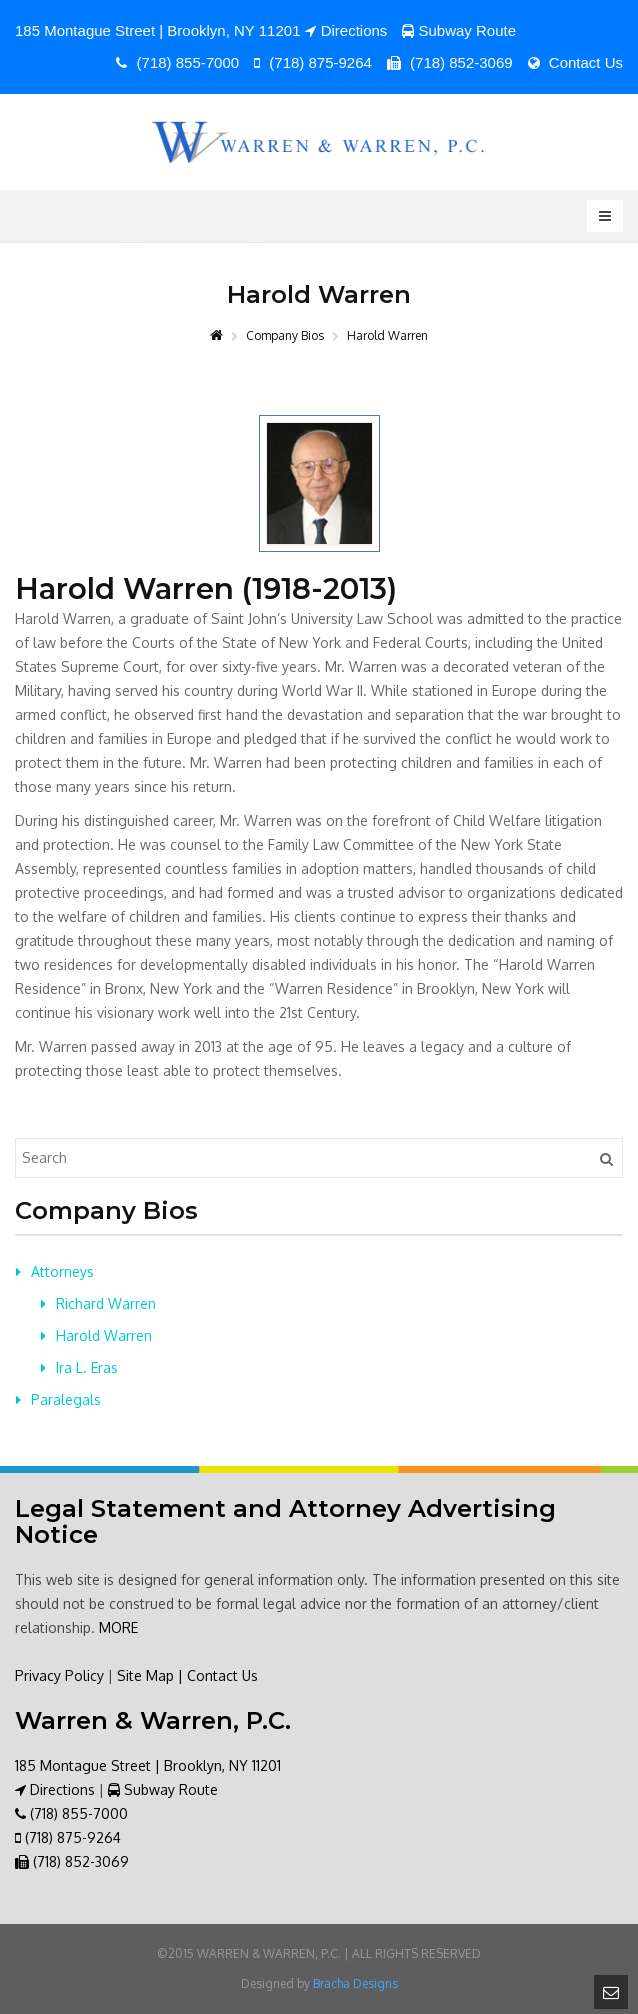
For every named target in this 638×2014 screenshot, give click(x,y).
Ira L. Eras (87, 1367)
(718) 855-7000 (177, 62)
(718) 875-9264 (313, 62)
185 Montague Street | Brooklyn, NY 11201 (148, 1765)
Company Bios (285, 335)
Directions (346, 30)
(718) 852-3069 (450, 62)
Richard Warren (106, 1303)
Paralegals (66, 1399)
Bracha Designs (355, 1983)
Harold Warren (104, 1335)
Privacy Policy (59, 1675)
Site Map (145, 1675)
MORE (118, 1627)
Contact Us (575, 62)
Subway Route (459, 30)
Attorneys (62, 1271)
